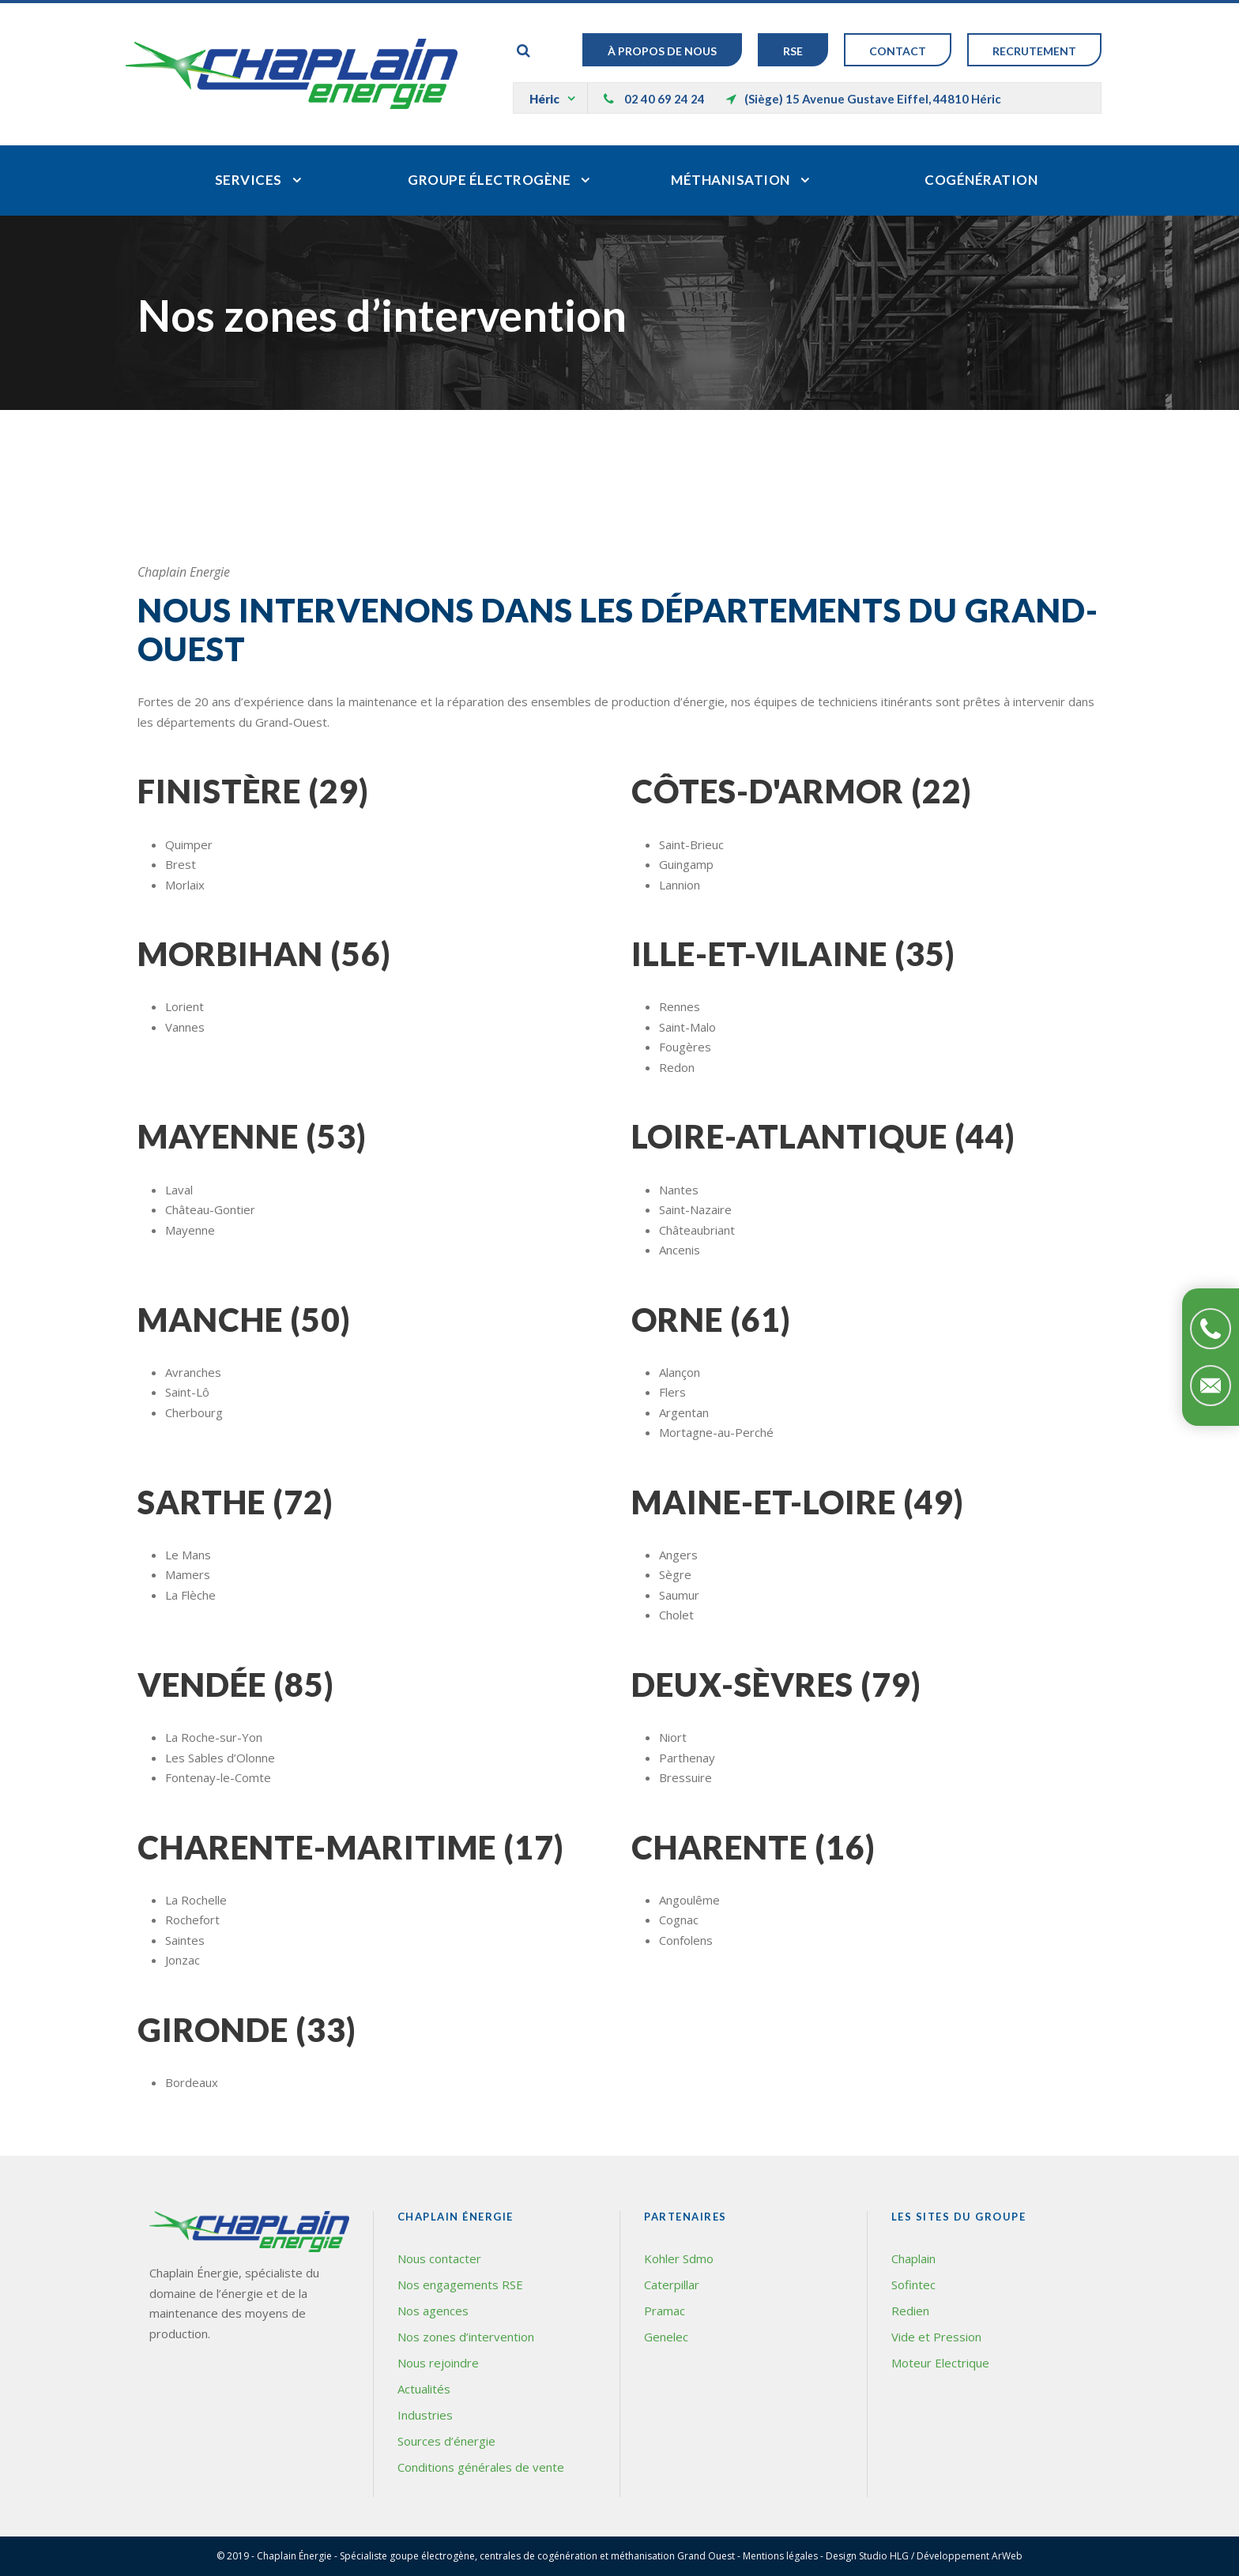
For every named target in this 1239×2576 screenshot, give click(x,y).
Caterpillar (671, 2284)
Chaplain (913, 2258)
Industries (425, 2415)
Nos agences (433, 2310)
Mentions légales (780, 2556)
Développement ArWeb (969, 2556)
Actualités (423, 2389)
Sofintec (913, 2284)
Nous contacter (439, 2258)
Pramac (664, 2310)
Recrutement (1034, 51)
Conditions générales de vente (480, 2467)
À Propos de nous (662, 51)
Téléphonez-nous (1210, 1328)
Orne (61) (711, 1319)
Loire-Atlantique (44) (823, 1136)
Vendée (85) (235, 1684)
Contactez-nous (1210, 1385)
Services (248, 179)
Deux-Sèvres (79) (776, 1684)
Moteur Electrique (940, 2363)
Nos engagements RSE (460, 2284)
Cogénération (981, 179)
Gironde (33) (246, 2029)
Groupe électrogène (489, 179)
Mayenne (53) (252, 1136)
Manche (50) (244, 1319)
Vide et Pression (936, 2337)
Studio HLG (884, 2556)
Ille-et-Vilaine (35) (793, 954)
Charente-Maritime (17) (350, 1847)
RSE (793, 51)
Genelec (666, 2337)
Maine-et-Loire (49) (797, 1502)
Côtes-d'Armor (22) (801, 791)
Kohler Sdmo (679, 2258)
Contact (897, 51)
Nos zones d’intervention (465, 2337)
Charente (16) (753, 1847)
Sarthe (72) (235, 1502)
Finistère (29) (253, 791)
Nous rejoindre (438, 2363)
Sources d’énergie (446, 2441)
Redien (910, 2310)
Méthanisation (730, 179)
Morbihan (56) (264, 954)
